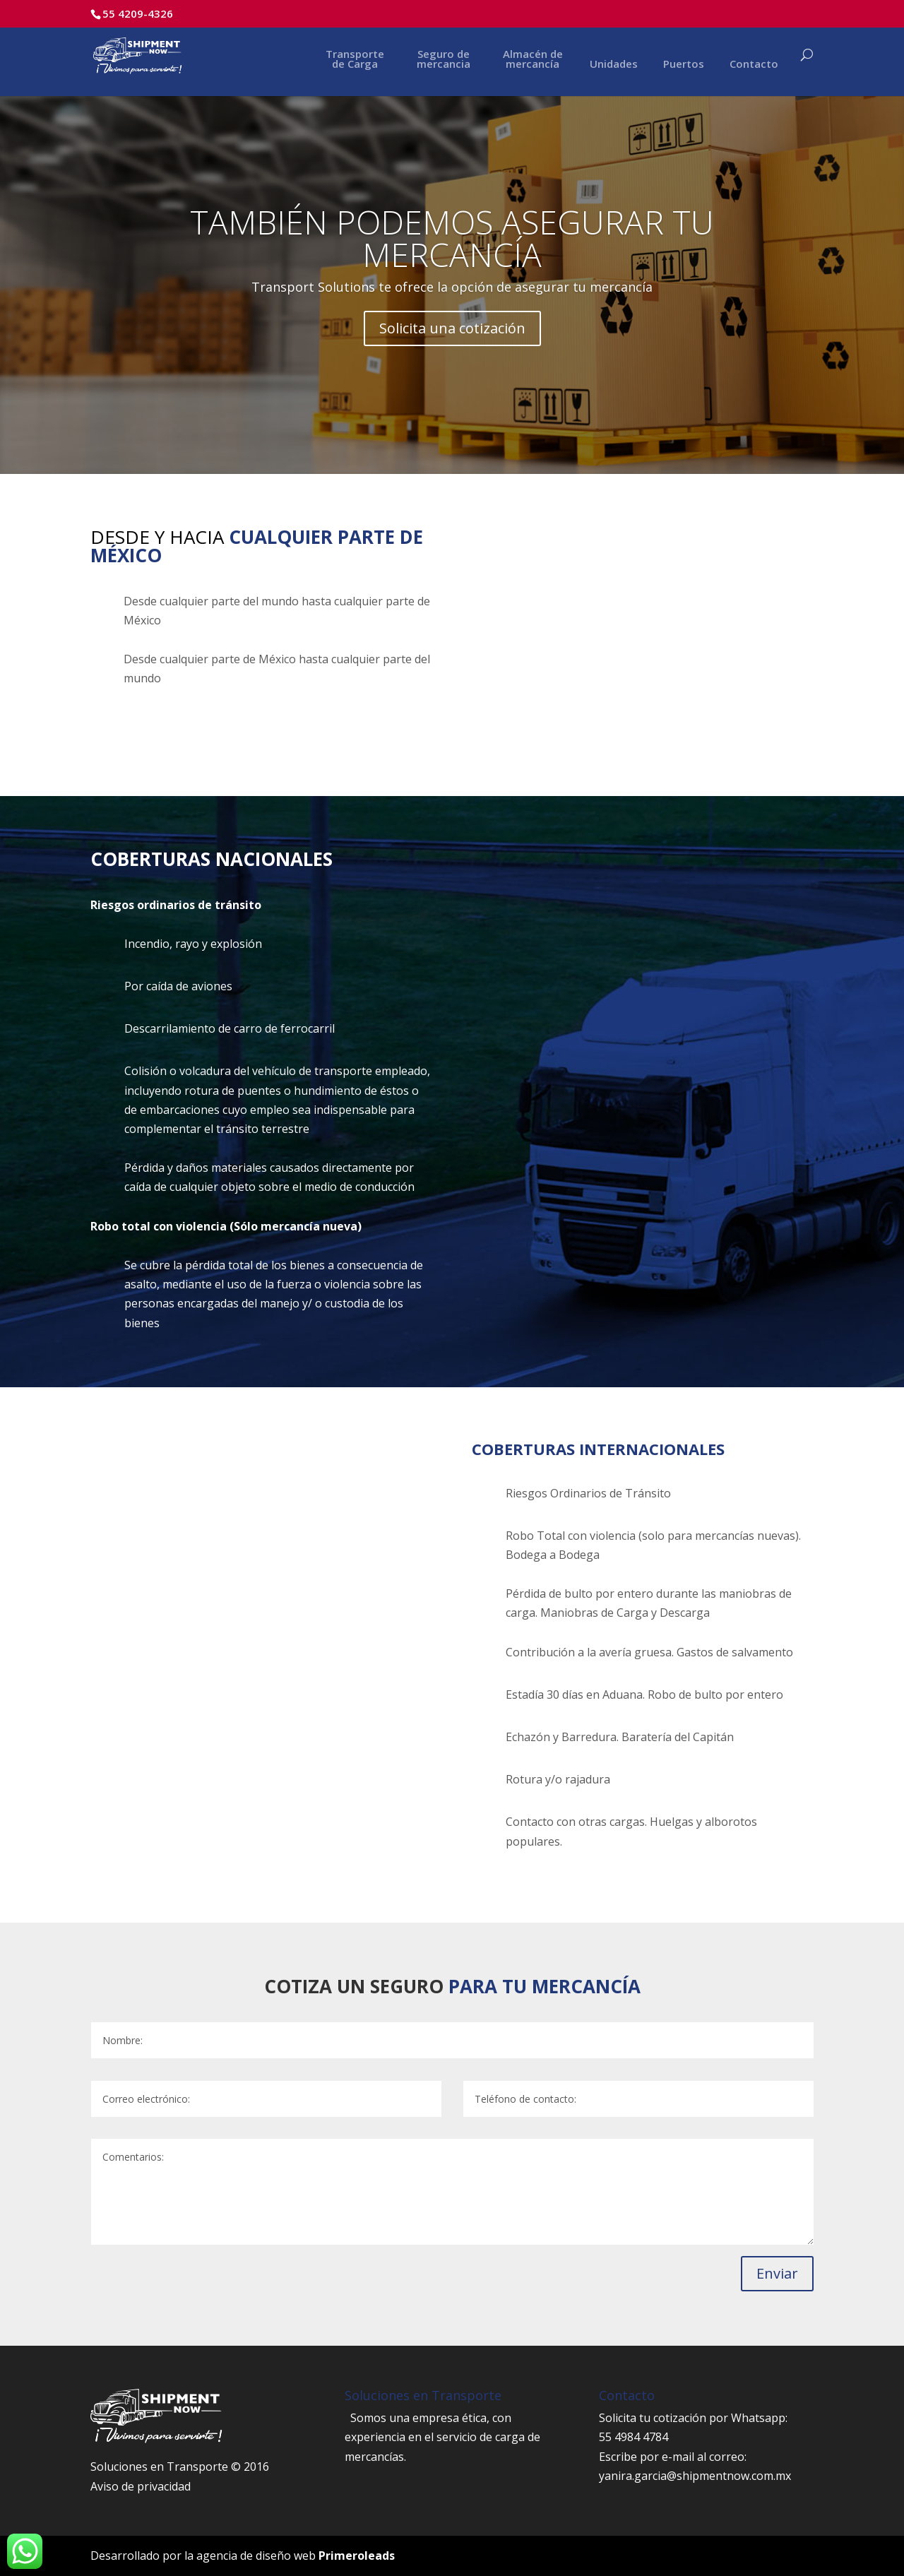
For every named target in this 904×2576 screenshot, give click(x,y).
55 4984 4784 (633, 2437)
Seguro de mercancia (443, 60)
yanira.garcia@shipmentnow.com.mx (695, 2475)
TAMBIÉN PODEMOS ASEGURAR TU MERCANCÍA (452, 238)
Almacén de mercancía (533, 60)
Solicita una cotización (452, 328)
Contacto (754, 65)
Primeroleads (357, 2555)
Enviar (777, 2273)
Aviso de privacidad (140, 2486)
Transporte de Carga (355, 60)
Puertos (683, 65)
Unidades (614, 65)
